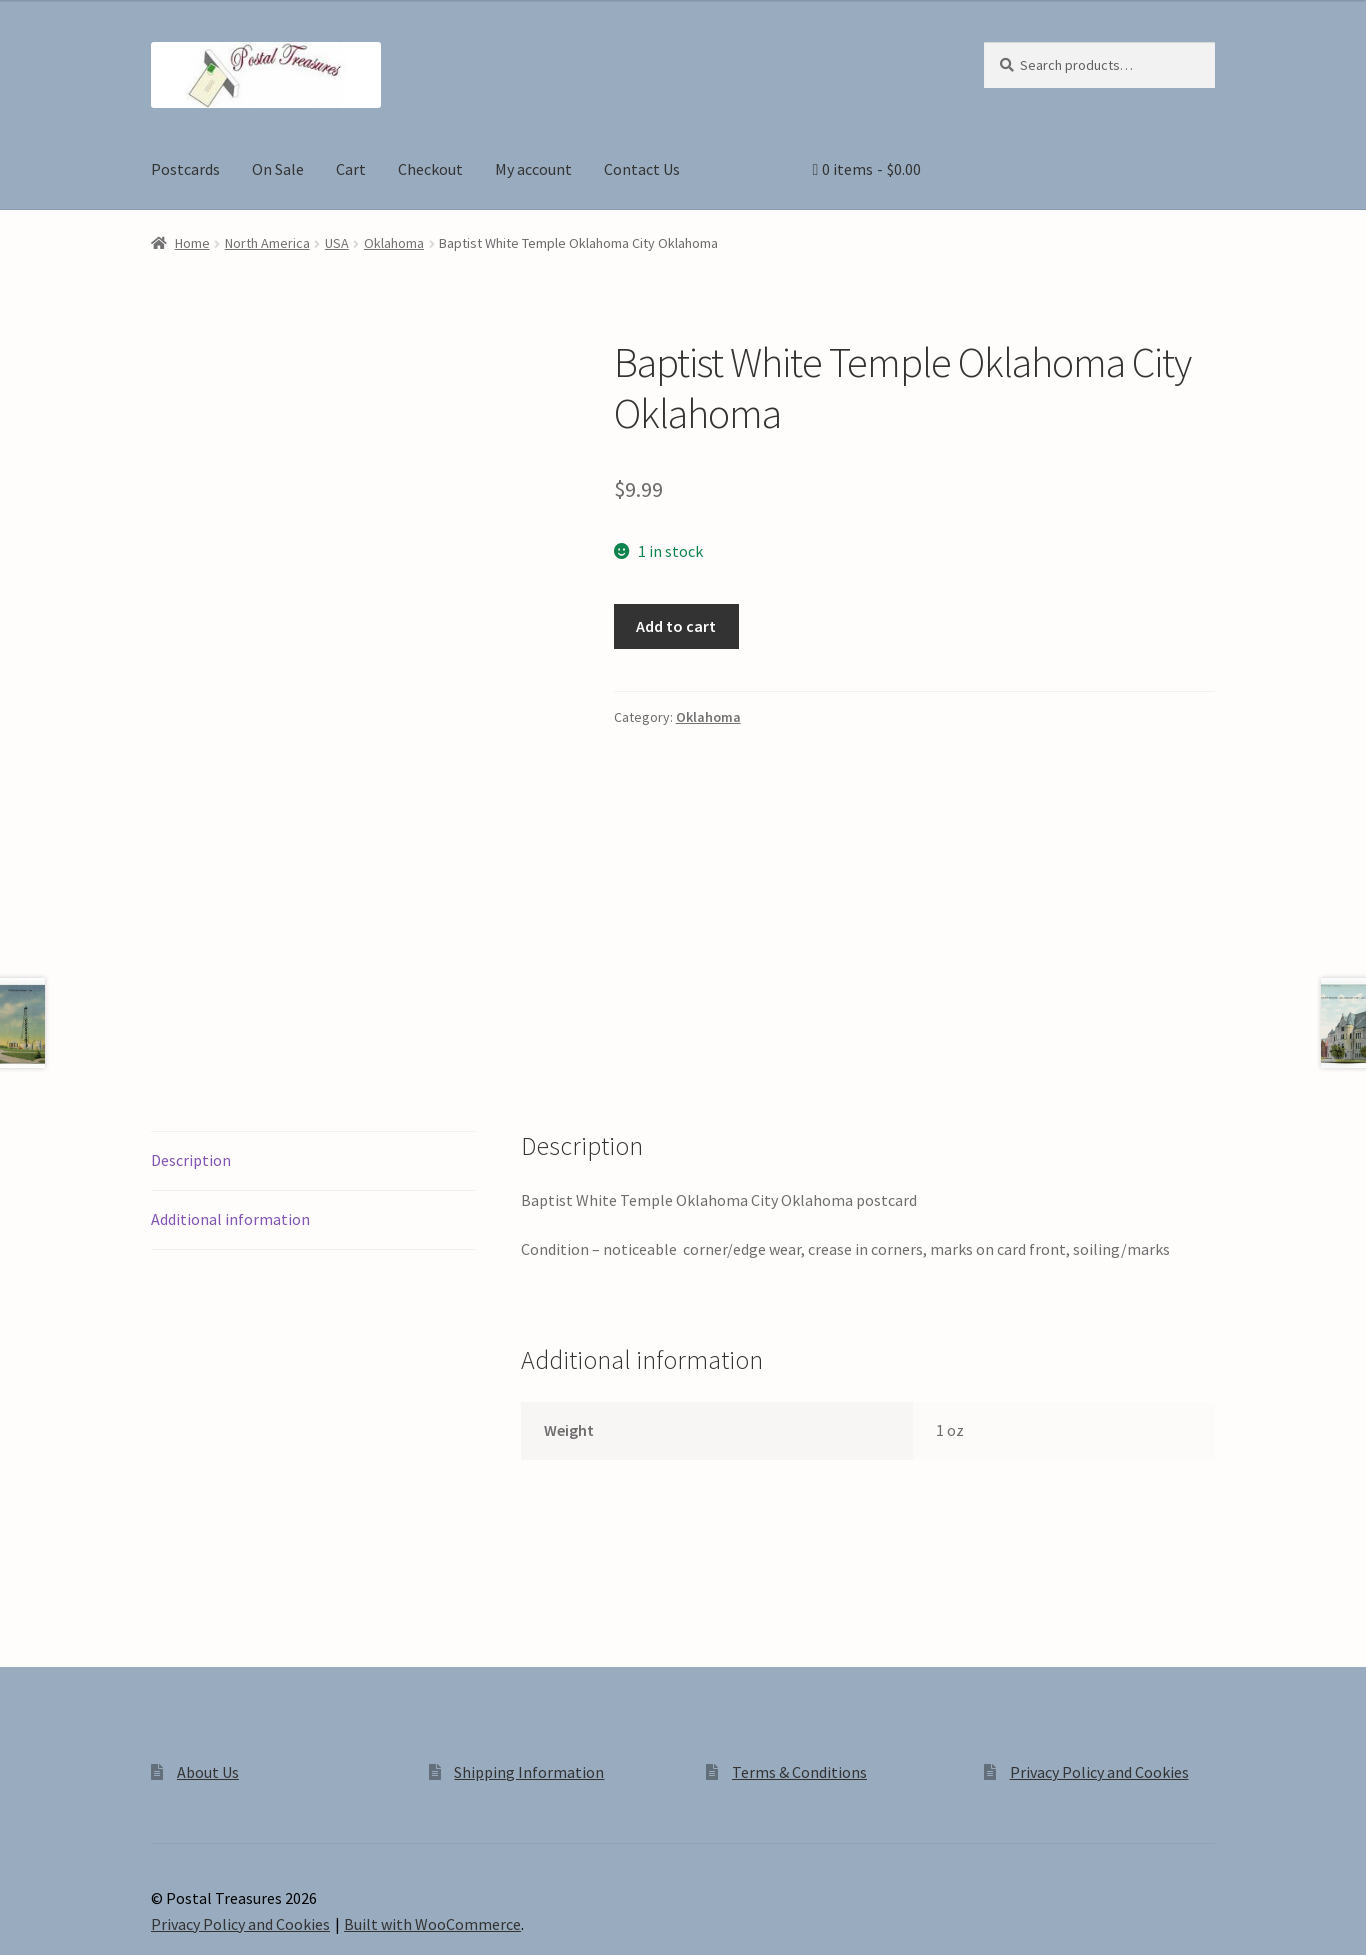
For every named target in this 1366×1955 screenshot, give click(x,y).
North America (267, 243)
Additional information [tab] (230, 1080)
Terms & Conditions (799, 1633)
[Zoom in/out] (22, 1918)
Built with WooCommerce (432, 1785)
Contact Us (642, 169)
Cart (351, 169)
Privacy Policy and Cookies (1099, 1633)
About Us (208, 1633)
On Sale (278, 169)
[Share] (119, 1918)
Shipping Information (529, 1633)
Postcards (185, 169)
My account (533, 169)
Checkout (430, 169)
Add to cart (676, 626)
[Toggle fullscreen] (70, 1918)
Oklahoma (394, 243)
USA (337, 243)
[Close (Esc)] (167, 1918)
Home (192, 243)
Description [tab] (191, 1021)
